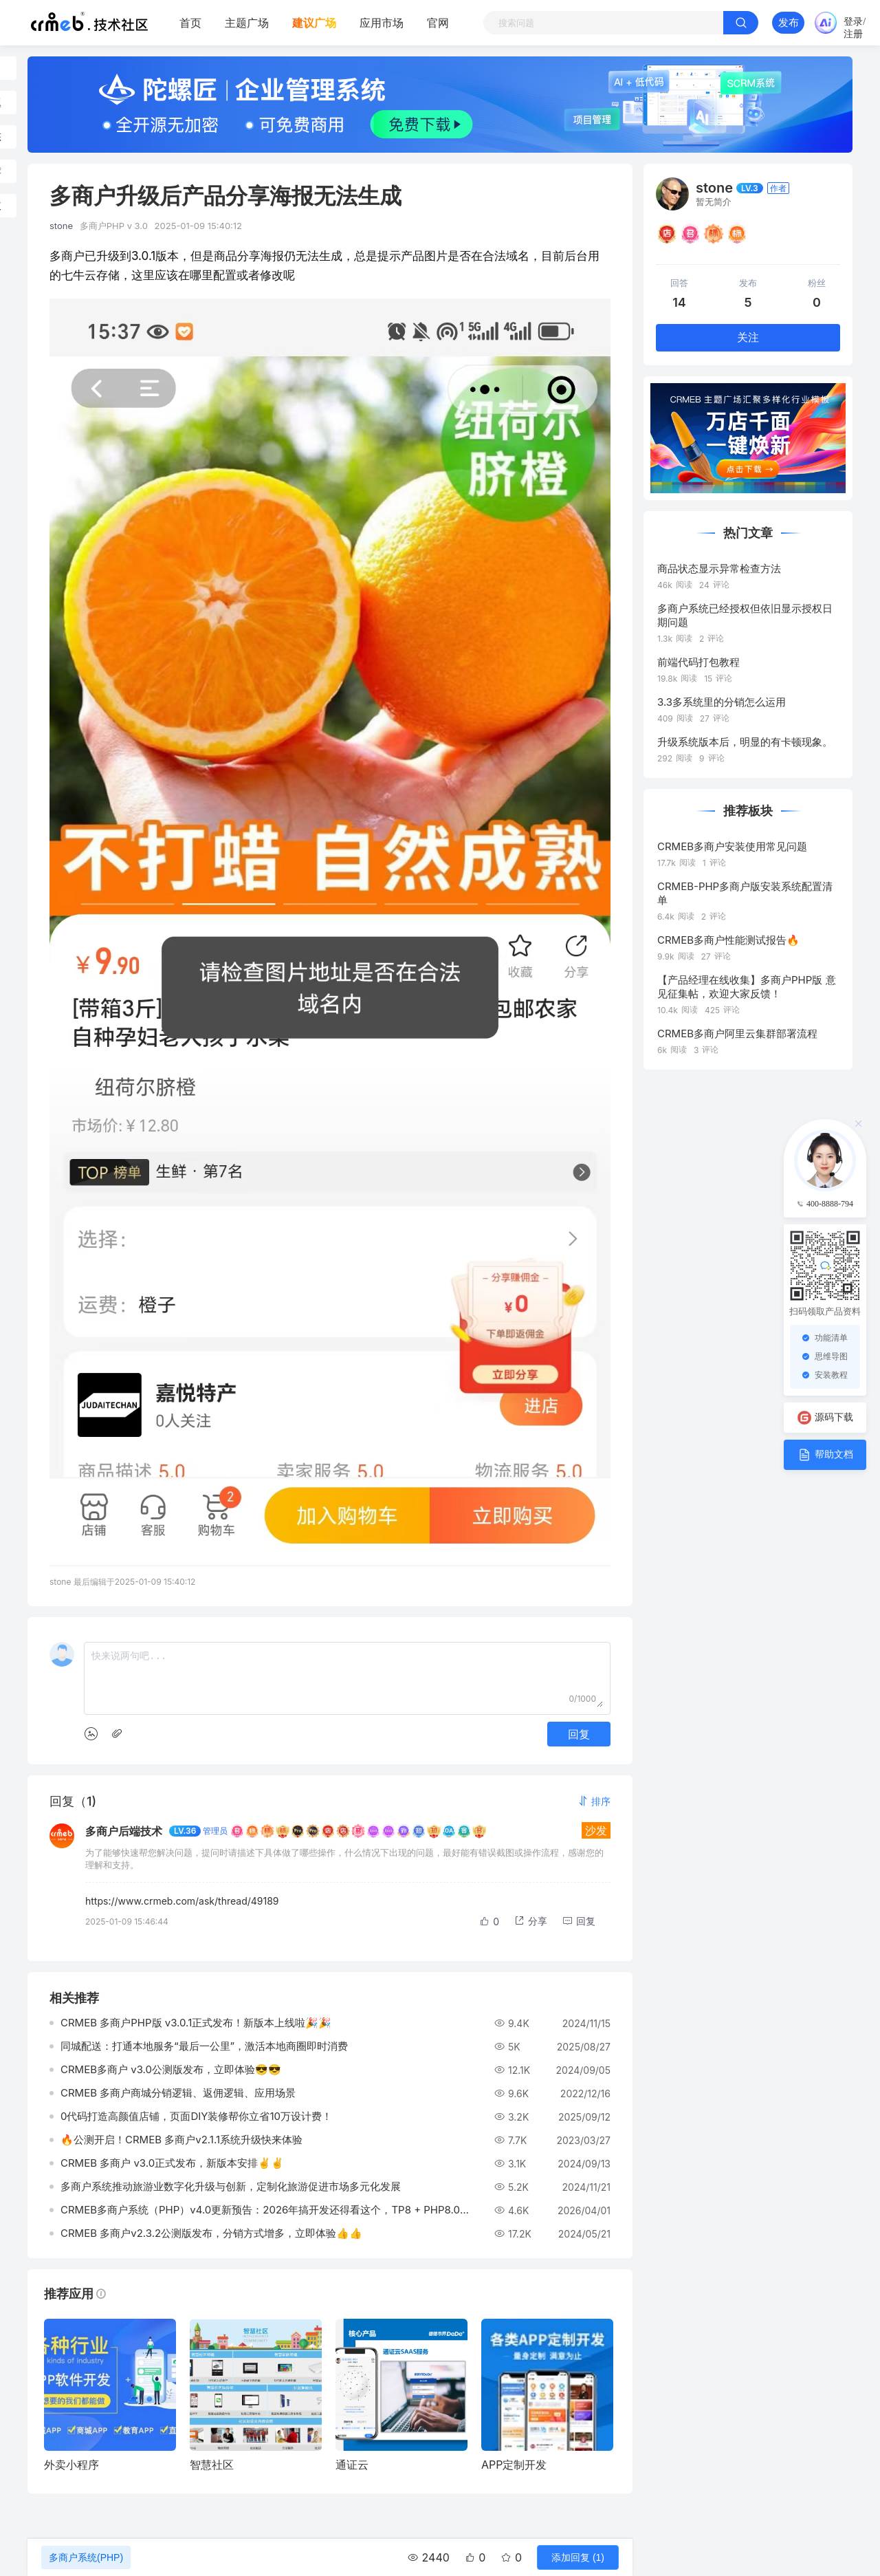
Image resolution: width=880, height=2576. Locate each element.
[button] (594, 1801)
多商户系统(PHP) (86, 2557)
